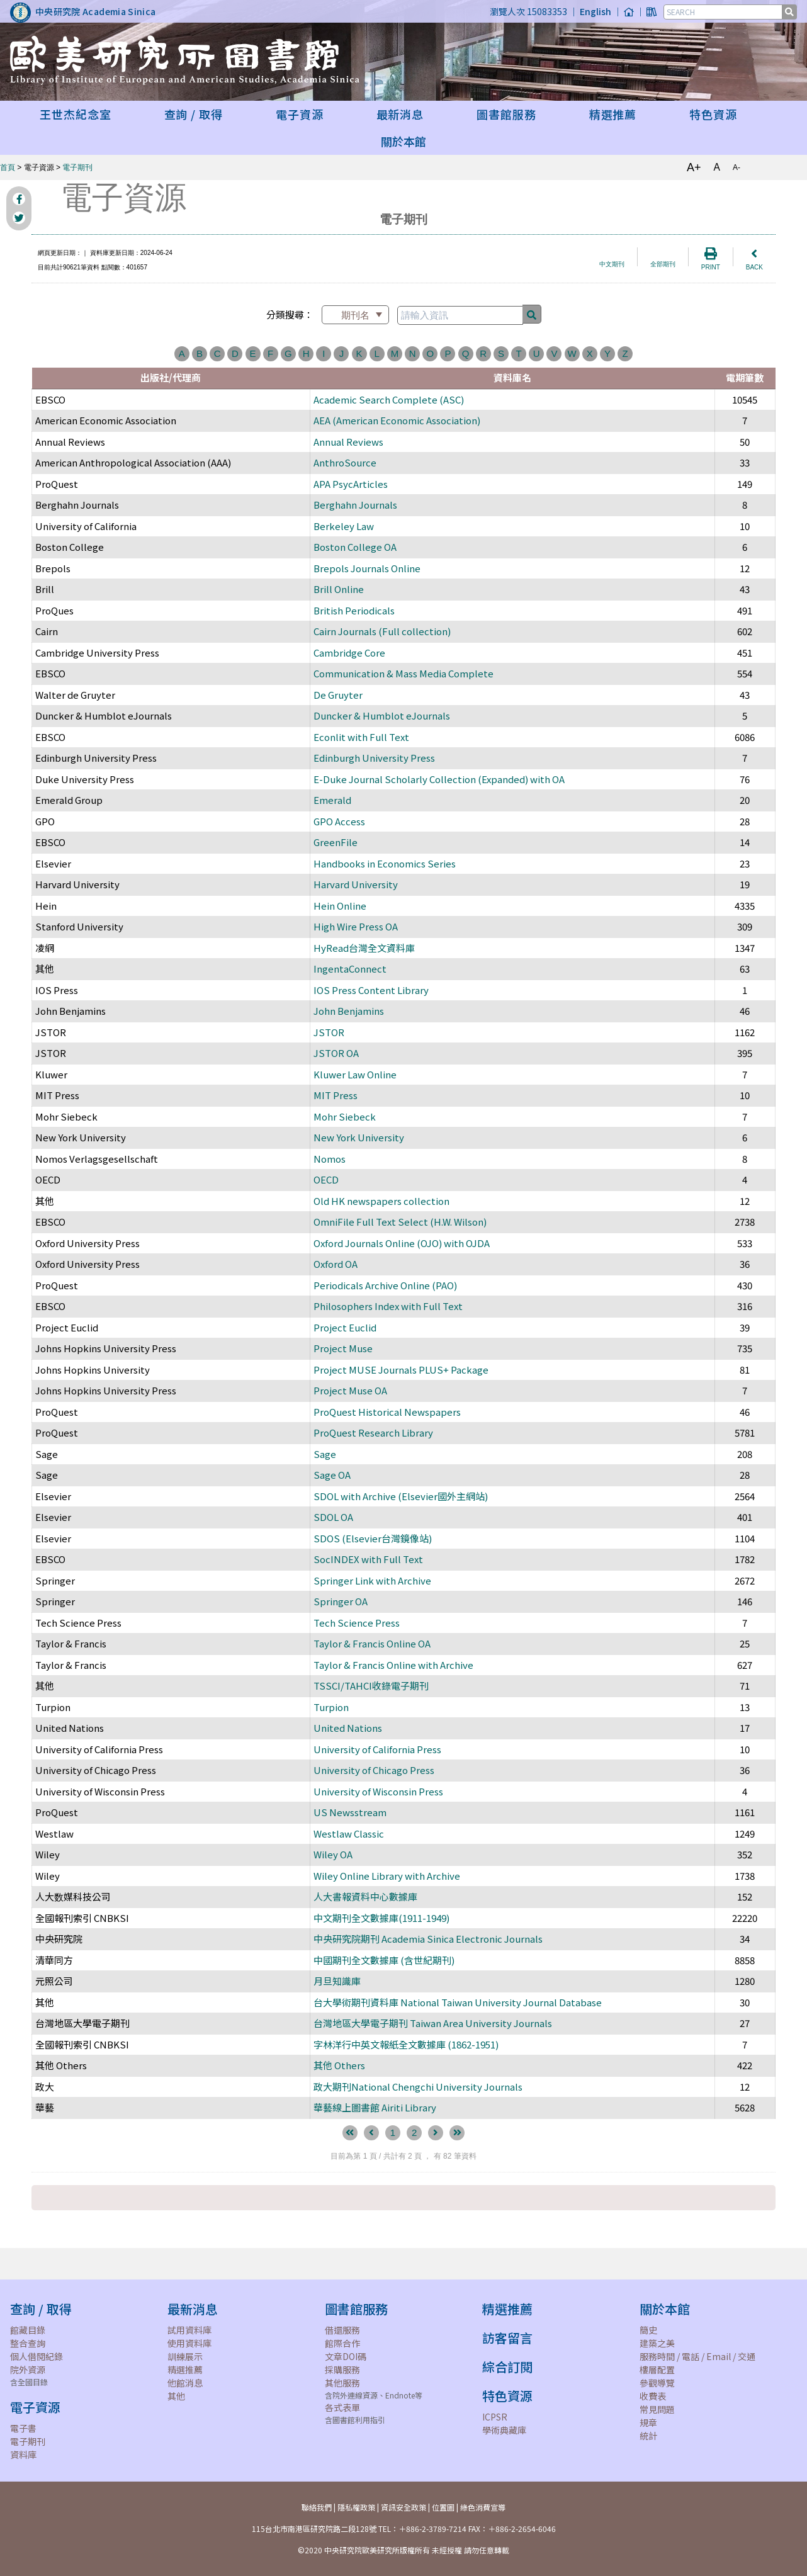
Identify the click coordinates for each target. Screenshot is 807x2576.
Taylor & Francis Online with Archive (393, 1664)
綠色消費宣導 (482, 2507)
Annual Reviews (348, 441)
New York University (358, 1137)
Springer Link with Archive (372, 1580)
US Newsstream (350, 1812)
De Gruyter (338, 694)
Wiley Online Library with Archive (386, 1875)
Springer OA (340, 1601)
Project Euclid (344, 1327)
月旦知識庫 (337, 1980)
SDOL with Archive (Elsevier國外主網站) (400, 1496)
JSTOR (328, 1032)
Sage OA (332, 1474)
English (595, 11)
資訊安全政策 (403, 2507)
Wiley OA (333, 1854)
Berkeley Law (343, 526)
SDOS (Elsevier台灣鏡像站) (372, 1538)
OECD (326, 1179)
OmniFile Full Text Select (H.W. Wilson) (400, 1221)
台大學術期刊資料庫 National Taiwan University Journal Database (457, 2002)
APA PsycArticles (350, 483)
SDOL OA (333, 1516)
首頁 (7, 167)
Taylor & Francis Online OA (372, 1643)
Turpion (331, 1707)
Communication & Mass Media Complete (403, 673)
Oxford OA (335, 1263)
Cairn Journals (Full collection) (382, 631)
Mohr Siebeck (344, 1116)
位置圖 (443, 2507)
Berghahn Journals (355, 504)
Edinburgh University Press (374, 757)
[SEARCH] (723, 12)
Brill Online (338, 589)
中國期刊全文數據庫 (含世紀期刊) (383, 1960)
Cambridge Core (349, 652)
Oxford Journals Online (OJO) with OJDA (401, 1243)
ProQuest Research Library (373, 1432)
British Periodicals (354, 610)
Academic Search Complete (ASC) (388, 399)
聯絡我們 (317, 2507)
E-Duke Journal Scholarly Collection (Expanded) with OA (439, 779)
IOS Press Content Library (371, 990)
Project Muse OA (350, 1390)
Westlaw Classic (348, 1833)
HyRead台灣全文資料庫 (364, 947)
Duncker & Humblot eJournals (381, 715)
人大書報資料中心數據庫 (365, 1896)
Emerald (332, 799)
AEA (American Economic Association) (396, 420)
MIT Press (335, 1095)
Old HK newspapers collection (384, 1200)
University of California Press (377, 1749)
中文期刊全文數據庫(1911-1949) (381, 1917)
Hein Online (339, 905)
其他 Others (339, 2065)
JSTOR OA (336, 1052)
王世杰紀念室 (75, 114)
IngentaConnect (350, 968)
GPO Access (339, 821)
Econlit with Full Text (361, 736)
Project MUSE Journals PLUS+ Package (400, 1369)
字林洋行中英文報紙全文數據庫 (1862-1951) (406, 2044)
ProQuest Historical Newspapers (387, 1411)
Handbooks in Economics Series (384, 863)
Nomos (329, 1158)
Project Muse (343, 1348)
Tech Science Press (356, 1622)
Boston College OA (355, 546)
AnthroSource (344, 462)
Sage (324, 1453)
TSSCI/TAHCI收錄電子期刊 (371, 1685)
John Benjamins (348, 1010)
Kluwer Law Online (355, 1074)
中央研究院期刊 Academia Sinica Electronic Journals (428, 1938)
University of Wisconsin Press (378, 1791)
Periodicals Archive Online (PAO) (385, 1285)
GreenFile (335, 842)
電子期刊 (77, 167)
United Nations (347, 1727)
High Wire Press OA (355, 926)
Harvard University (355, 884)
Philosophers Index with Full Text (388, 1306)
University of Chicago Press (373, 1770)
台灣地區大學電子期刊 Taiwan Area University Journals (432, 2023)
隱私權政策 (356, 2507)
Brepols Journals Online (366, 568)
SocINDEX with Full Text (368, 1559)
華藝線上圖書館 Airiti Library (374, 2107)
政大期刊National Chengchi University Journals (417, 2086)
